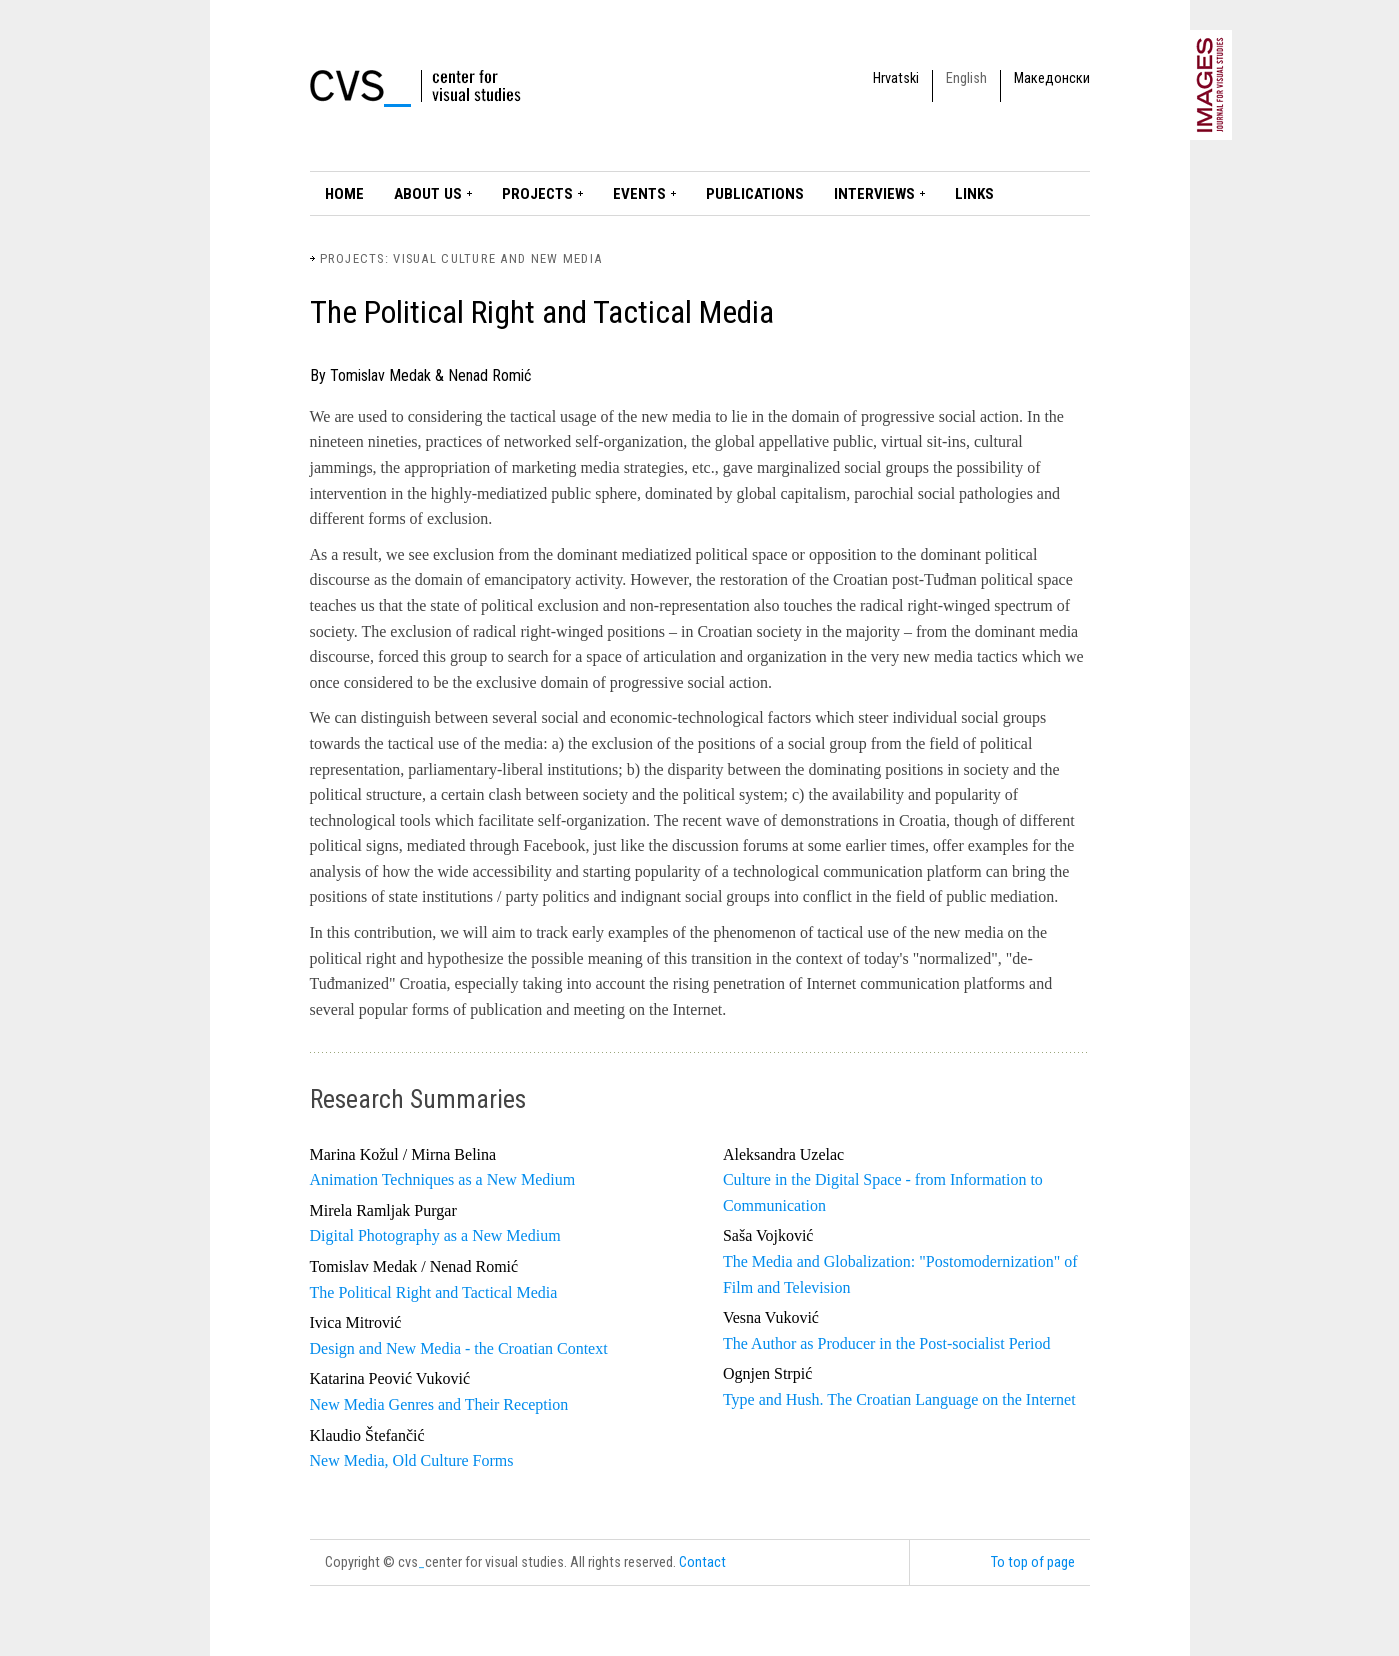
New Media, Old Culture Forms (412, 1460)
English (966, 78)
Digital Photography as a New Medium (435, 1235)
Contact (702, 1562)
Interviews (874, 194)
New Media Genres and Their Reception (439, 1404)
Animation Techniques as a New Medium (443, 1179)
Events (639, 194)
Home (344, 194)
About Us (428, 194)
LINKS (974, 194)
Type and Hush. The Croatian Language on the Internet (899, 1399)
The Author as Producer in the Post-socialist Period (887, 1343)
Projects (537, 194)
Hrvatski (896, 78)
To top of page (1033, 1562)
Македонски (1052, 78)
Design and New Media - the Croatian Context (459, 1348)
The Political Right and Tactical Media (434, 1292)
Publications (755, 194)
